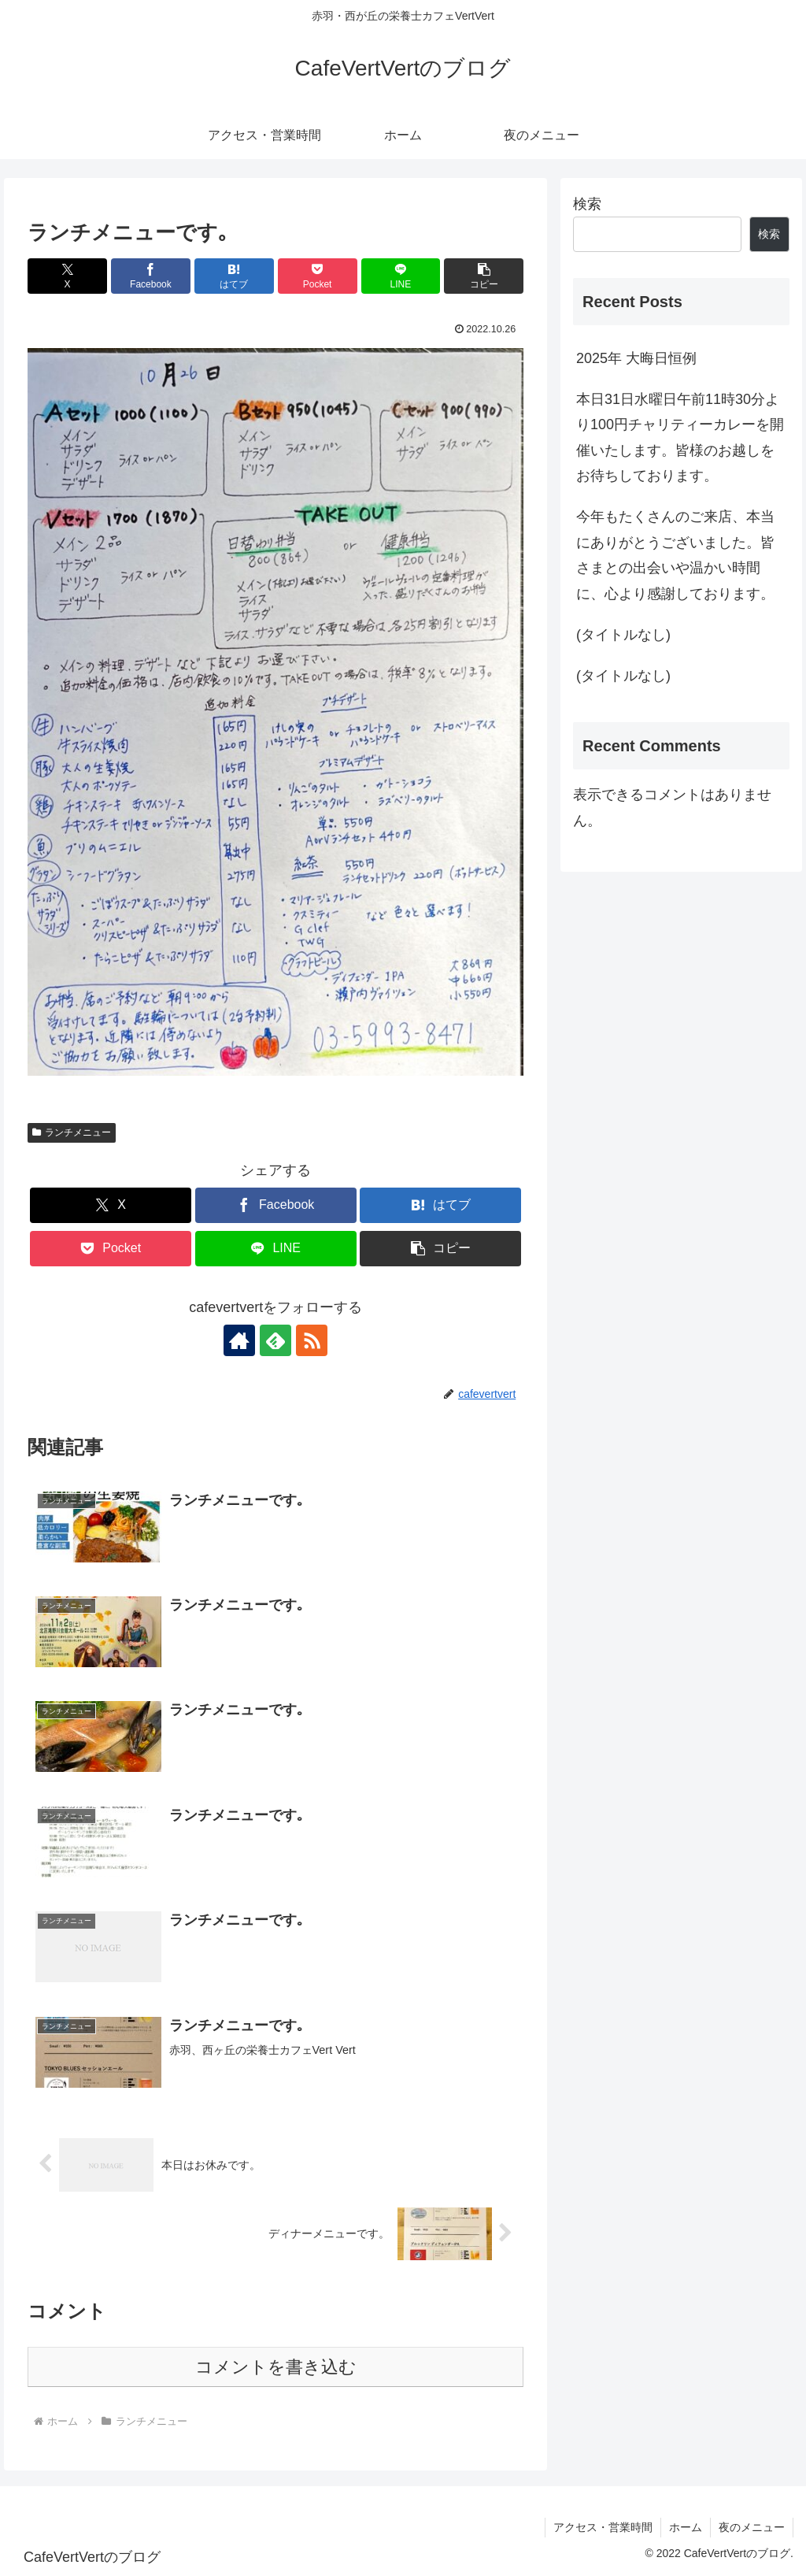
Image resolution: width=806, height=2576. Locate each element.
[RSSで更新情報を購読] (311, 1340)
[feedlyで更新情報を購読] (275, 1340)
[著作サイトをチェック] (239, 1340)
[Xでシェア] (67, 276)
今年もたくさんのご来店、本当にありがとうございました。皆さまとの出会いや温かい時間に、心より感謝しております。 (675, 555)
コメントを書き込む (276, 2367)
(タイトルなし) (623, 635)
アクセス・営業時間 (603, 2527)
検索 (587, 204)
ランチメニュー (71, 1132)
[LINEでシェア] (401, 276)
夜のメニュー (752, 2527)
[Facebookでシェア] (150, 276)
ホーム (685, 2527)
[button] (483, 276)
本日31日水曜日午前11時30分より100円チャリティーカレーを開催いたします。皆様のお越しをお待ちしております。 (680, 437)
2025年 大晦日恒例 (636, 358)
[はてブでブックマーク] (234, 276)
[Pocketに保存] (317, 276)
